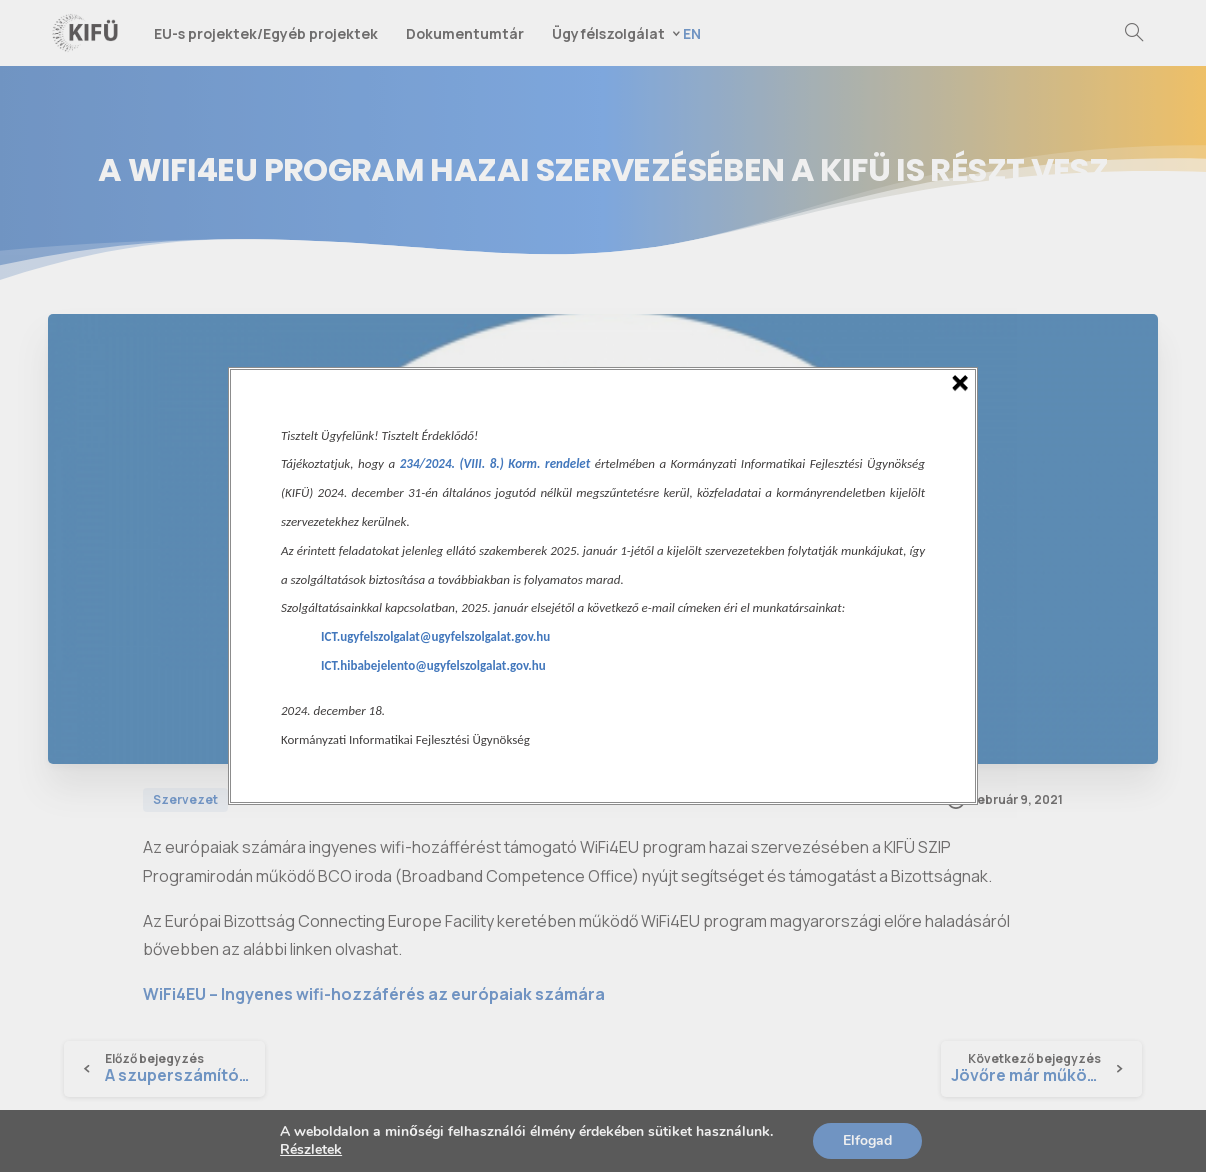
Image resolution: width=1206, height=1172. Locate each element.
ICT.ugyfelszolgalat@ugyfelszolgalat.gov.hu (435, 636)
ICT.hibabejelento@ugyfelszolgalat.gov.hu (433, 665)
